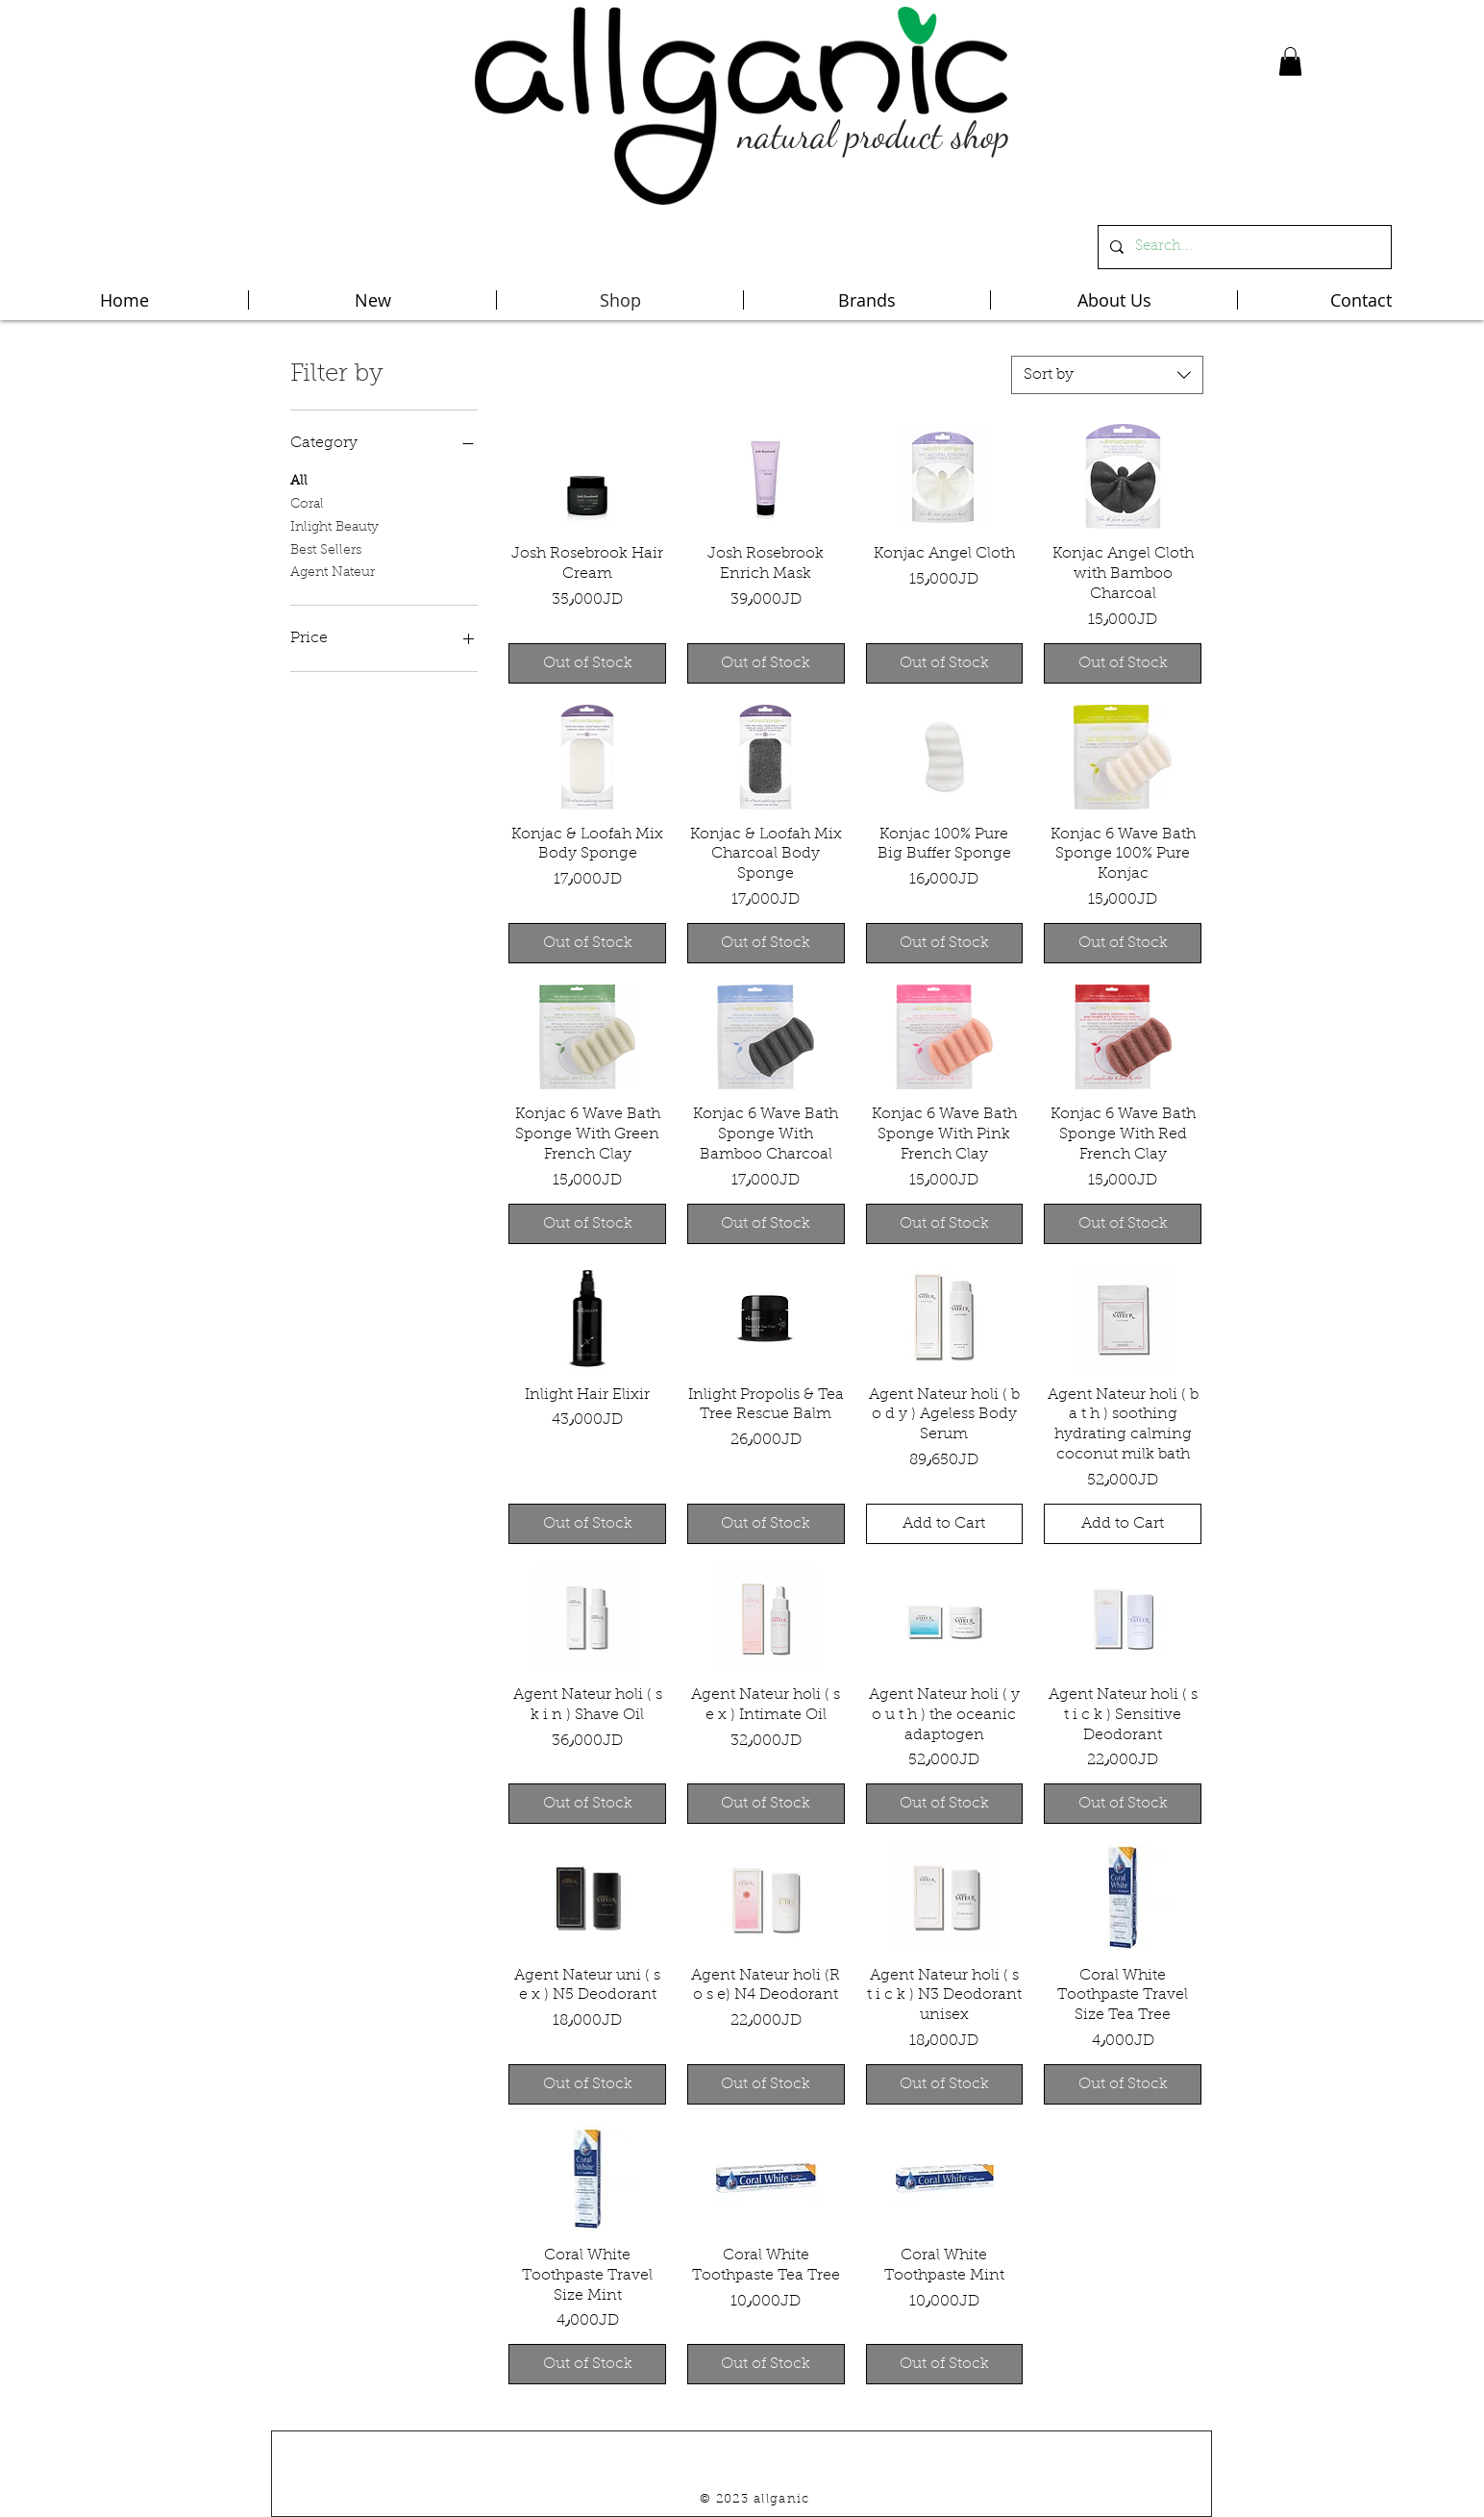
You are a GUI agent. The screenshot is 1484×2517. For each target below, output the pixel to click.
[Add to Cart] (945, 1524)
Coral (307, 502)
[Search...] (1242, 247)
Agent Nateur (332, 571)
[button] (1290, 61)
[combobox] (1107, 375)
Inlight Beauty (334, 526)
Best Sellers (325, 549)
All (299, 479)
